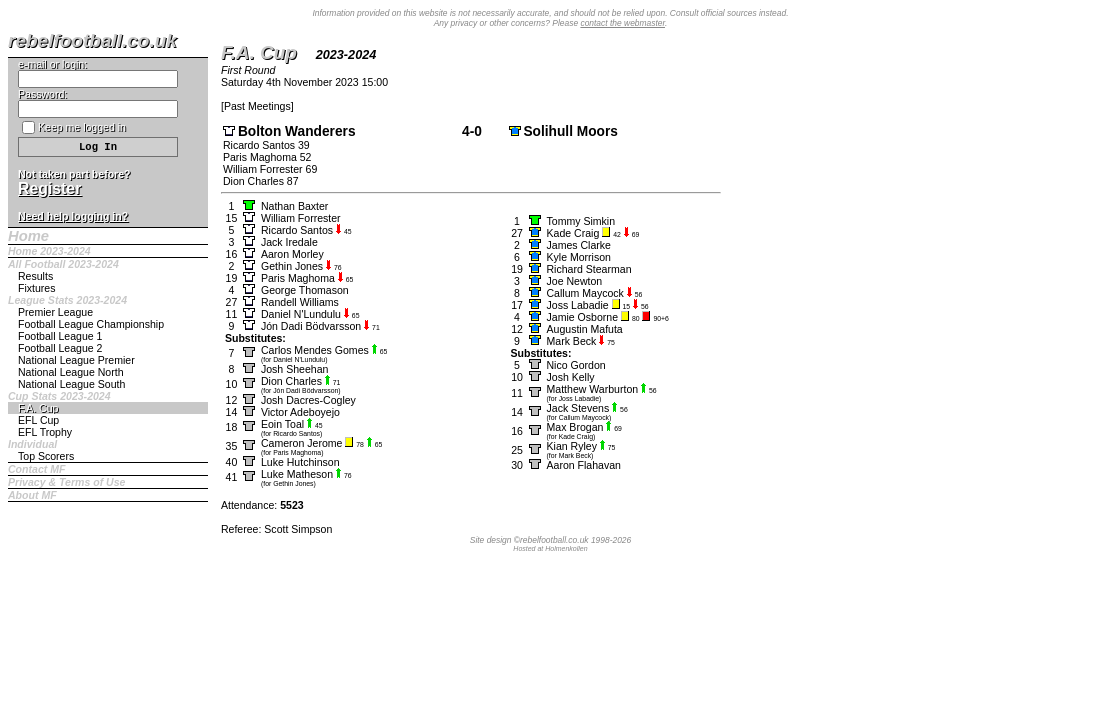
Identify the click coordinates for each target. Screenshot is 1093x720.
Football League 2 (60, 348)
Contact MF (36, 469)
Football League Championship (91, 324)
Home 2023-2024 (49, 251)
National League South (71, 384)
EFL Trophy (45, 432)
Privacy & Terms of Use (66, 482)
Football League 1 (60, 336)
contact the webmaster (622, 23)
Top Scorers (46, 456)
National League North (71, 372)
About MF (32, 495)
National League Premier (76, 360)
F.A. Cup (38, 408)
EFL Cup (38, 420)
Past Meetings (257, 106)
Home (28, 236)
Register (49, 188)
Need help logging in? (73, 216)
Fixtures (37, 288)
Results (35, 276)
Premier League (55, 312)
